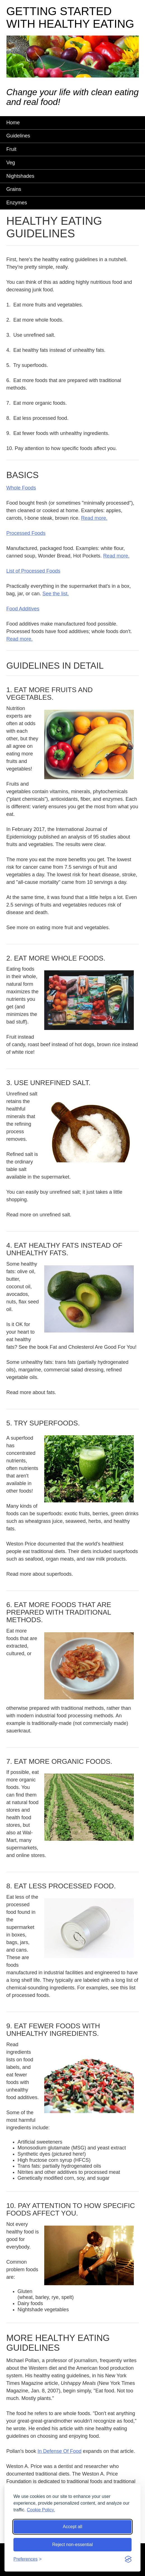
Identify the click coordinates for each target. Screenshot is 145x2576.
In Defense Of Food (59, 2451)
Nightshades (20, 176)
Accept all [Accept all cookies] (72, 2526)
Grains (13, 189)
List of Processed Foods (33, 571)
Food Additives (22, 609)
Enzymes (16, 202)
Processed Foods (26, 533)
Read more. (94, 518)
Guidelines (18, 136)
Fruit (11, 149)
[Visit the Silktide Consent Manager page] (128, 2559)
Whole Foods (21, 488)
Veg (10, 162)
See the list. (56, 593)
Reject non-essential (72, 2544)
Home (13, 122)
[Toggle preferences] (27, 2559)
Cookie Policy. (41, 2509)
